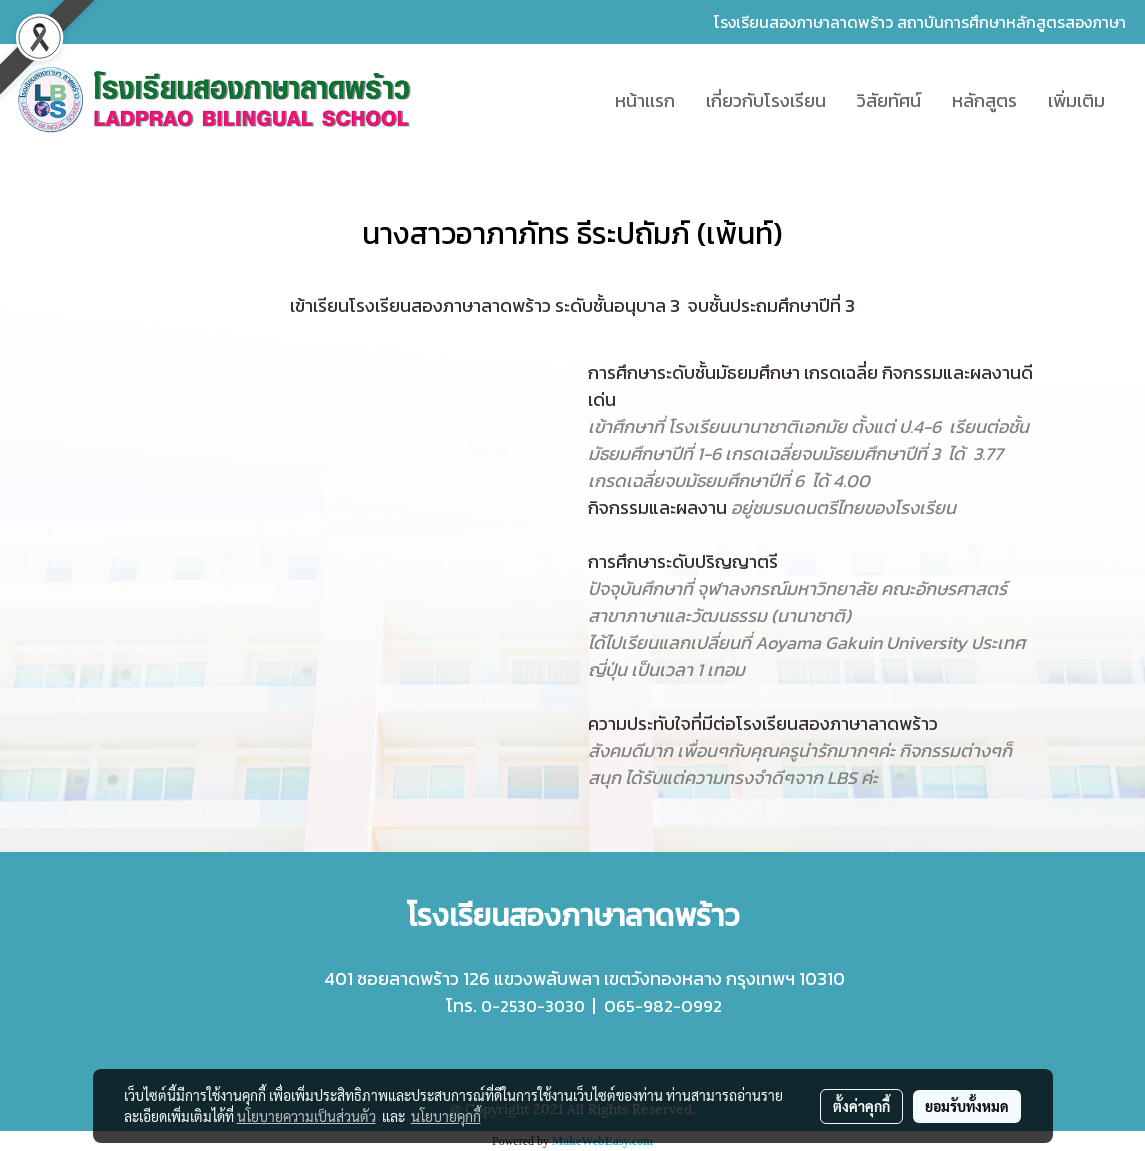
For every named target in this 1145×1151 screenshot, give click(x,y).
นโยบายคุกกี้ (446, 1116)
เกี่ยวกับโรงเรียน (766, 100)
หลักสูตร (984, 100)
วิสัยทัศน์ (889, 100)
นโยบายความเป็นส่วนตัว (306, 1116)
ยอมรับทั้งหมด (967, 1106)
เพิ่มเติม (1076, 100)
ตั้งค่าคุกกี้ (861, 1106)
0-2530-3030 (533, 1006)
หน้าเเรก (645, 100)
